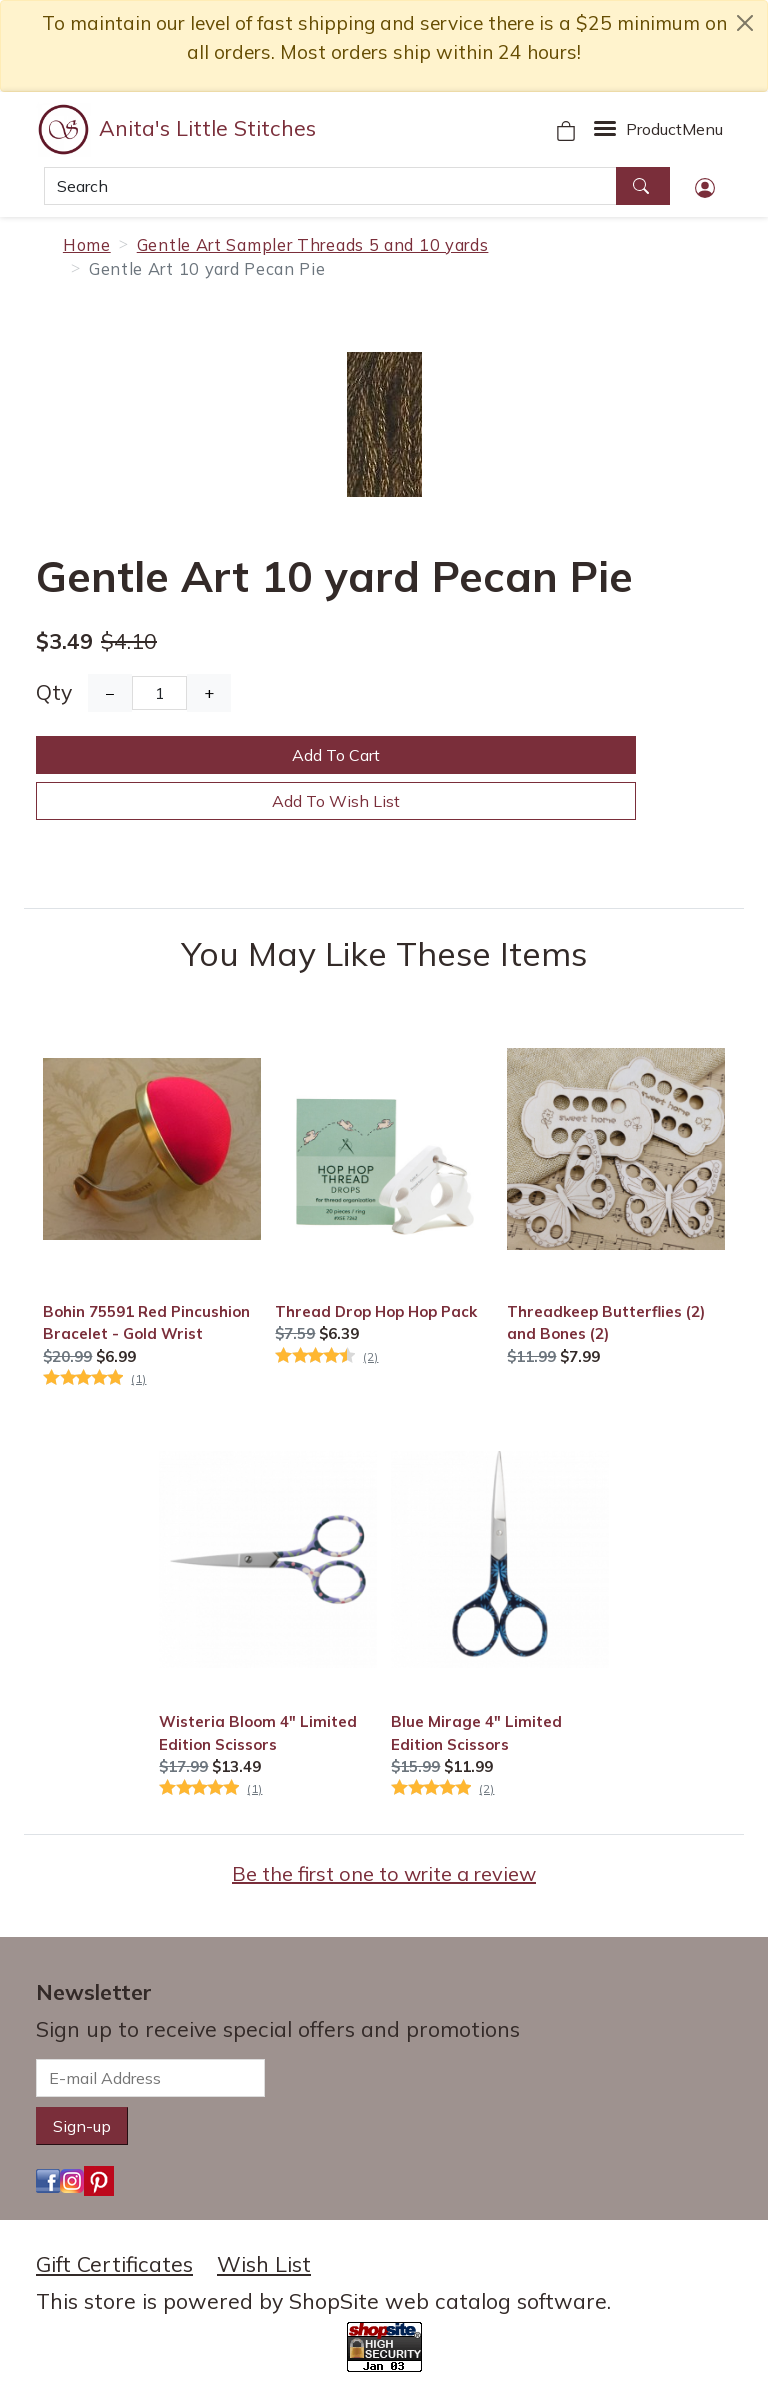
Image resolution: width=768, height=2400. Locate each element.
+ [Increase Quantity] (209, 693)
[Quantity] (159, 693)
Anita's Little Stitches (207, 128)
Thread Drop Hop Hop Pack (376, 1311)
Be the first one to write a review (384, 1873)
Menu (674, 129)
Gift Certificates (114, 2264)
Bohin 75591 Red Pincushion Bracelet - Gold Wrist (146, 1322)
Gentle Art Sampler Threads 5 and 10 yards (313, 244)
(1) (138, 1378)
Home (87, 244)
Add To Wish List (336, 801)
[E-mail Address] (150, 2078)
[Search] (330, 186)
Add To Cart (336, 755)
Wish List (264, 2264)
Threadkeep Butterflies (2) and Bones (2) (606, 1322)
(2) (370, 1356)
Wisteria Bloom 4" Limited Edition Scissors (258, 1732)
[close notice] (745, 23)
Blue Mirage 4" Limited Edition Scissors (476, 1732)
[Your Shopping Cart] (566, 129)
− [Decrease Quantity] (110, 693)
